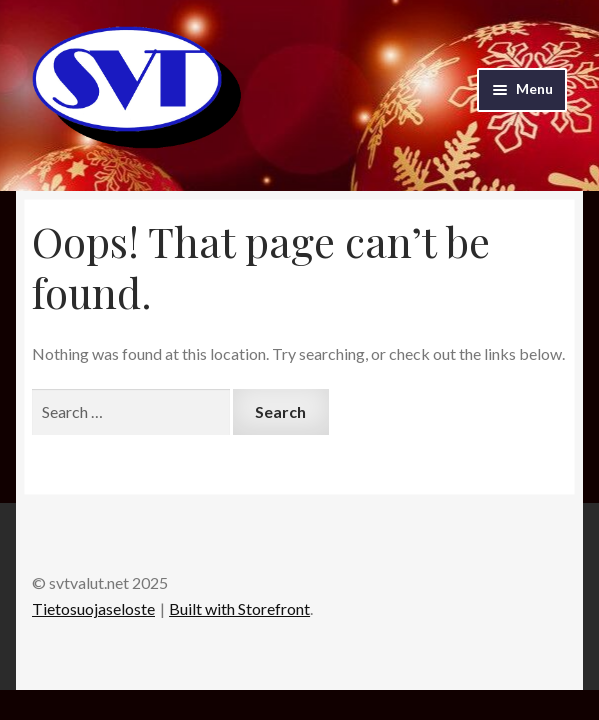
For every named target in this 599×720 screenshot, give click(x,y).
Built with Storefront (239, 608)
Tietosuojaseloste (93, 608)
